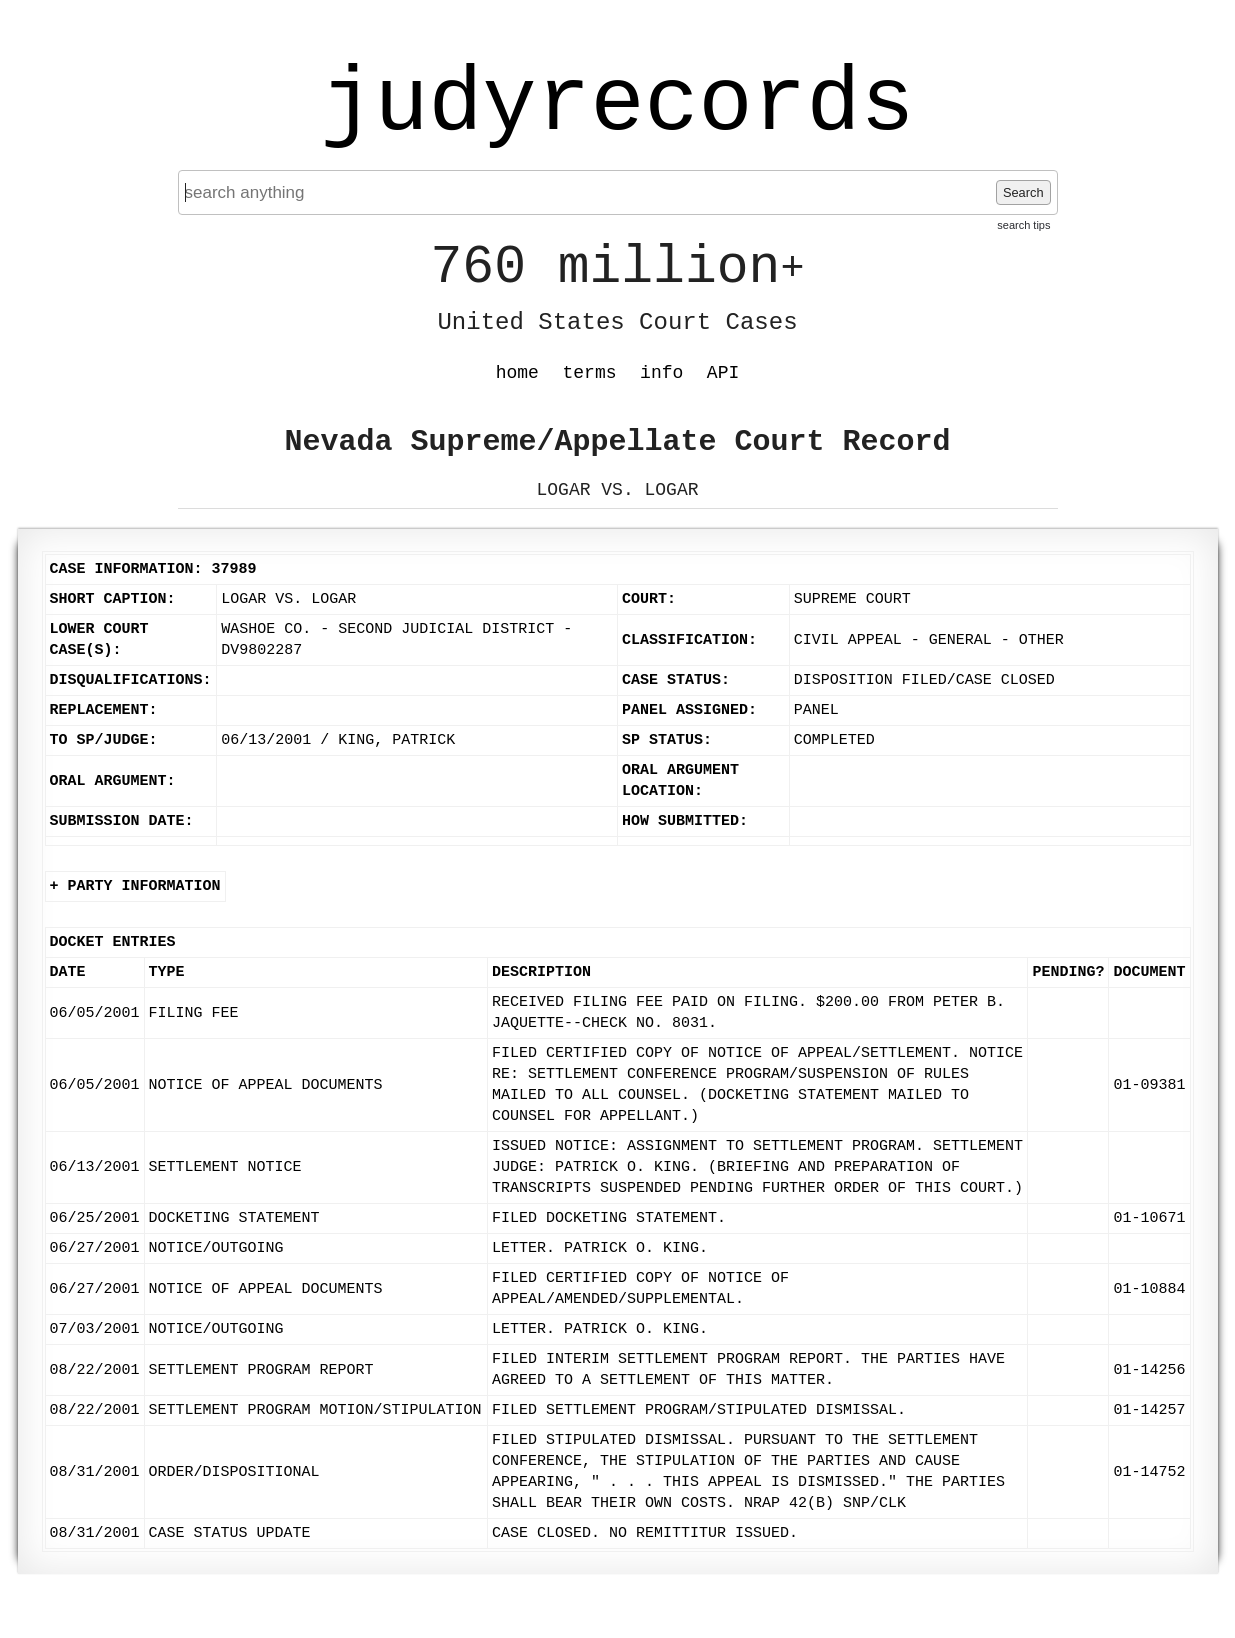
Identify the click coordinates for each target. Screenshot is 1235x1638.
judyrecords (617, 105)
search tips (1023, 225)
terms (590, 373)
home (517, 373)
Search (1023, 192)
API (723, 373)
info (661, 373)
